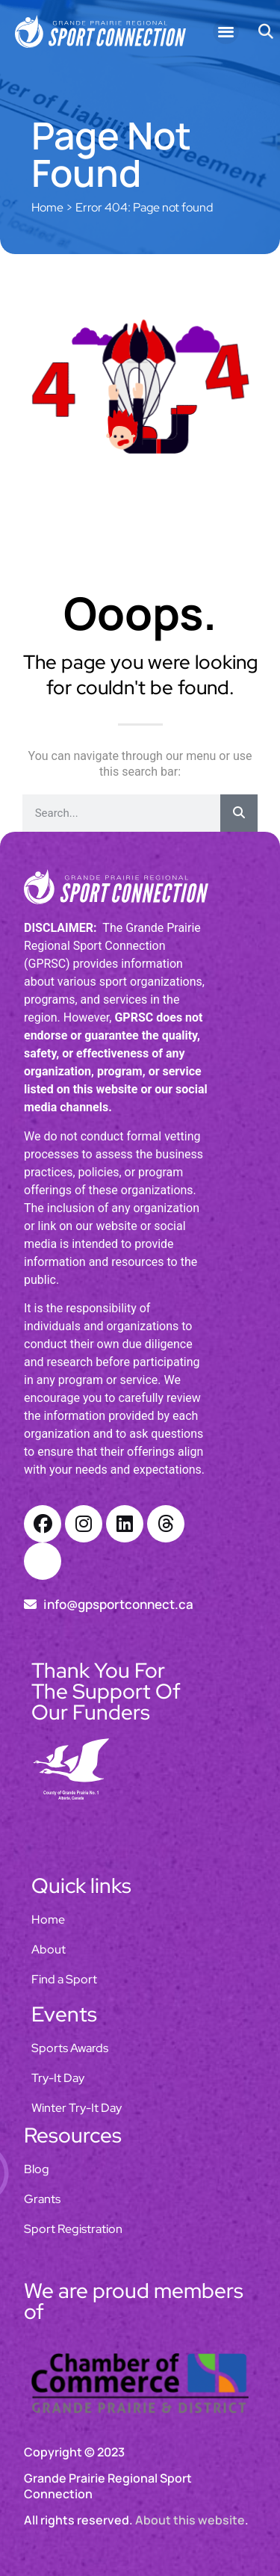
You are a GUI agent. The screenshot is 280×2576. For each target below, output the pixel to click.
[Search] (239, 813)
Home (47, 207)
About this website (190, 2520)
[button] (226, 32)
